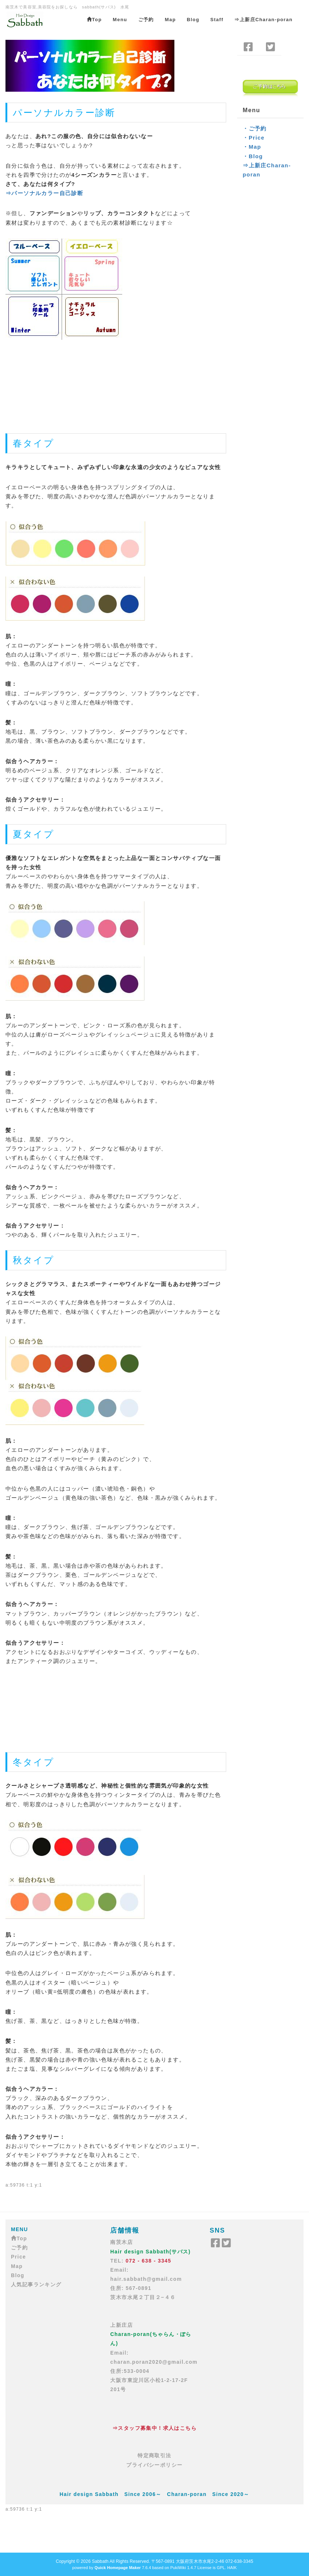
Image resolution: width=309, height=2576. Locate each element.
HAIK (232, 2567)
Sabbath (100, 2561)
